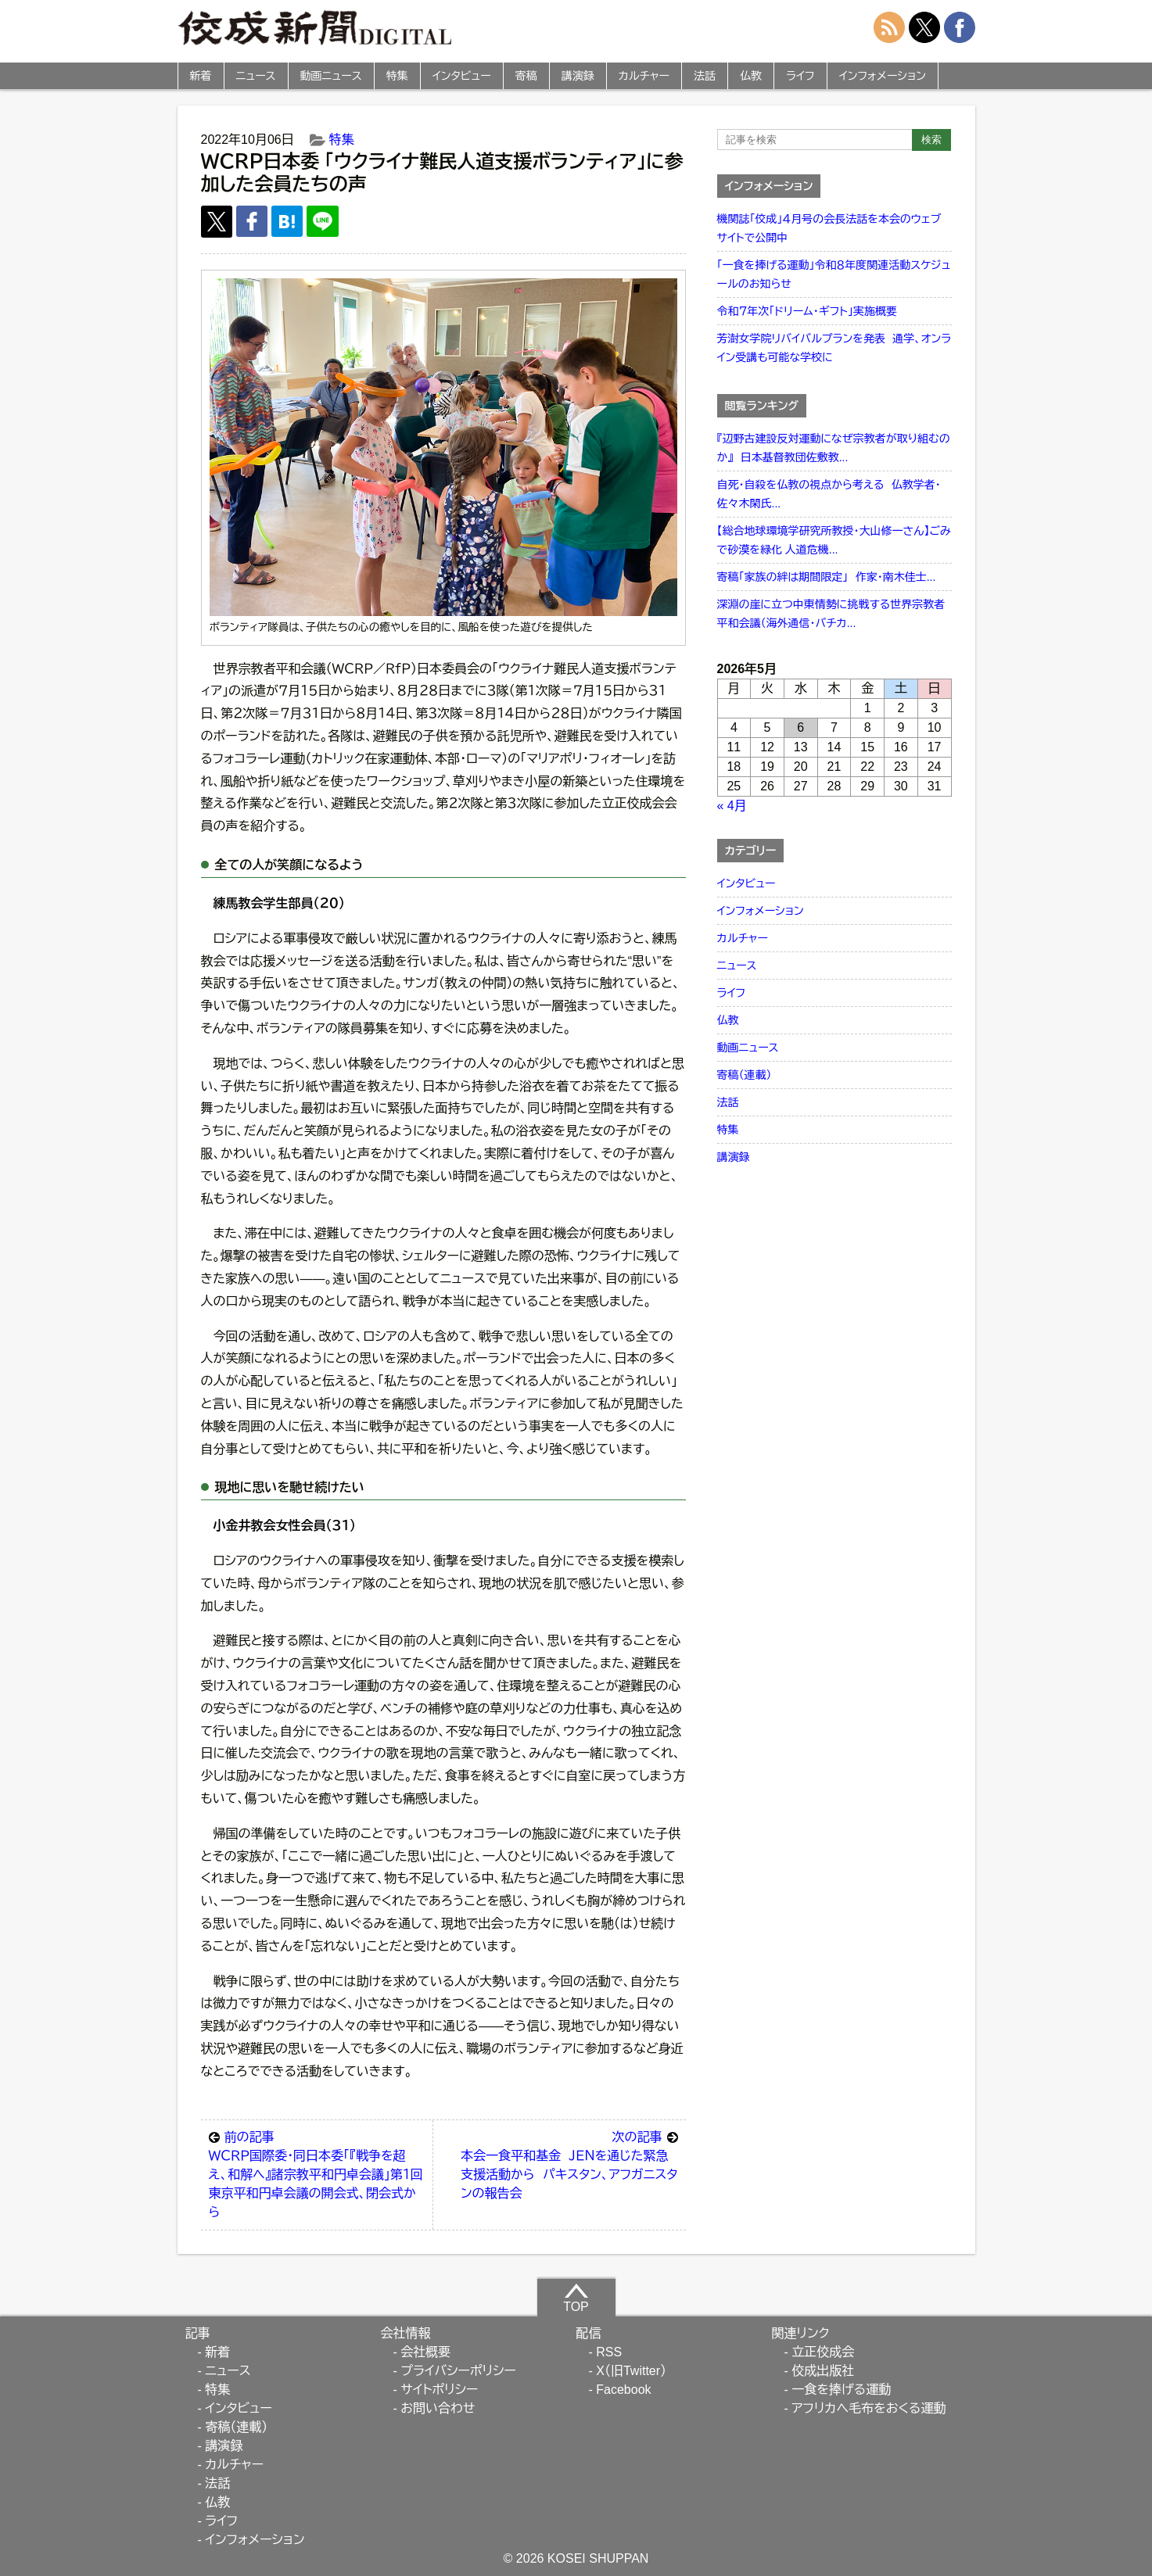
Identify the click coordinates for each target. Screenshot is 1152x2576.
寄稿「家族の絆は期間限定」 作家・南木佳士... (826, 577)
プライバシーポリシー (458, 2370)
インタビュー (461, 76)
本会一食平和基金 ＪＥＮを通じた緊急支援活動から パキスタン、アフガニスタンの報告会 (569, 2164)
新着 (201, 76)
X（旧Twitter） (631, 2370)
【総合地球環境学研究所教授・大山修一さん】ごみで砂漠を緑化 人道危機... (834, 540)
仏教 (751, 76)
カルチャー (644, 76)
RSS (609, 2352)
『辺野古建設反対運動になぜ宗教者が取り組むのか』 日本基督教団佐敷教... (833, 448)
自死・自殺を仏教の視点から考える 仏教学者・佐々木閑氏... (829, 494)
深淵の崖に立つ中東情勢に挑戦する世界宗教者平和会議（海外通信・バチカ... (831, 613)
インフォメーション (882, 76)
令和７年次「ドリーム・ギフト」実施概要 (807, 311)
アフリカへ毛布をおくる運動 (868, 2408)
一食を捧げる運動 (841, 2389)
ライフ (800, 76)
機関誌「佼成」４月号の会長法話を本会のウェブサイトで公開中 (829, 228)
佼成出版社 (822, 2370)
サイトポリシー (439, 2389)
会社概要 (425, 2352)
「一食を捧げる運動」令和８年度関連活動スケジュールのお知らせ (834, 274)
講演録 (578, 76)
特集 (397, 76)
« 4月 (732, 805)
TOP (576, 2297)
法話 (705, 76)
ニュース (256, 76)
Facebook (623, 2389)
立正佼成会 (822, 2352)
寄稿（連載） (744, 1075)
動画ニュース (331, 76)
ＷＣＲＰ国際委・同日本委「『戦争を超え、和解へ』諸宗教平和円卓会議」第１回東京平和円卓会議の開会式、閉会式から (317, 2173)
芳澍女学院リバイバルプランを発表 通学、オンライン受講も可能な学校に (834, 348)
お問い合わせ (437, 2408)
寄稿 (526, 76)
